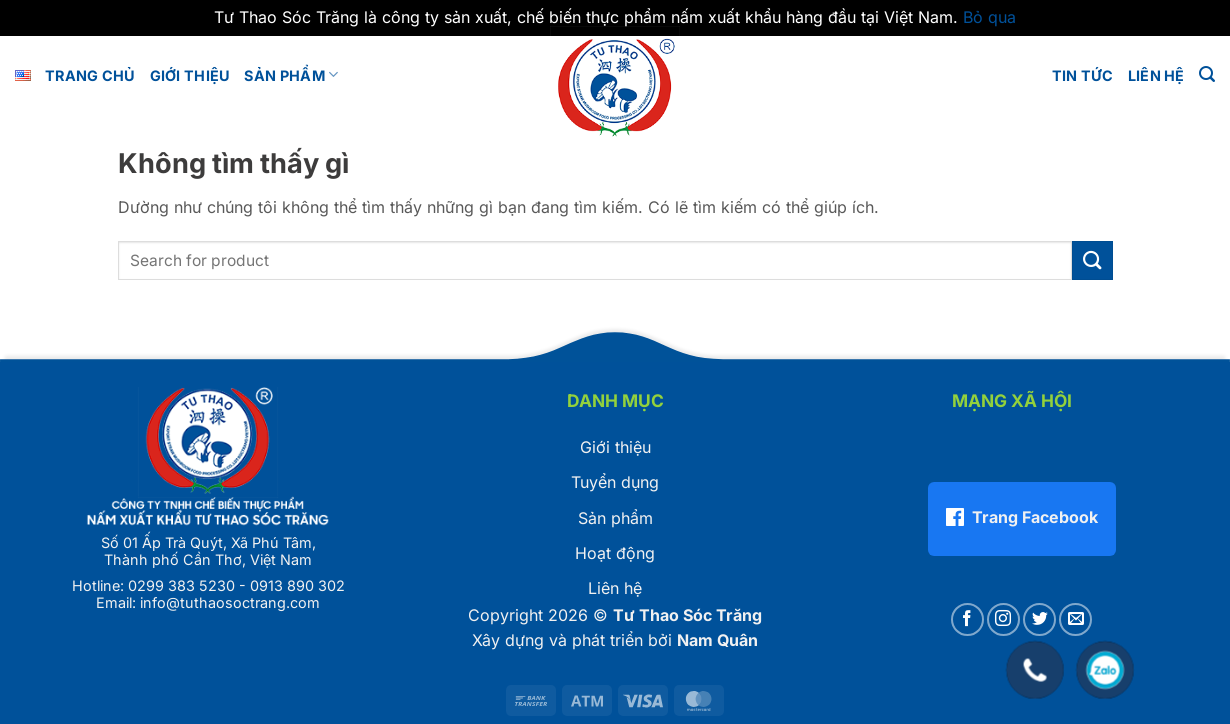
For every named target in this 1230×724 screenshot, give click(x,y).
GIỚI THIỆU (190, 75)
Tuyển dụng (615, 482)
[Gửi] (1092, 260)
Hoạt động (615, 553)
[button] (1207, 74)
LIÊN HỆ (1156, 75)
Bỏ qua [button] (989, 17)
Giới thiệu (615, 447)
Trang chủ (90, 75)
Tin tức (1083, 75)
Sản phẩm (291, 74)
